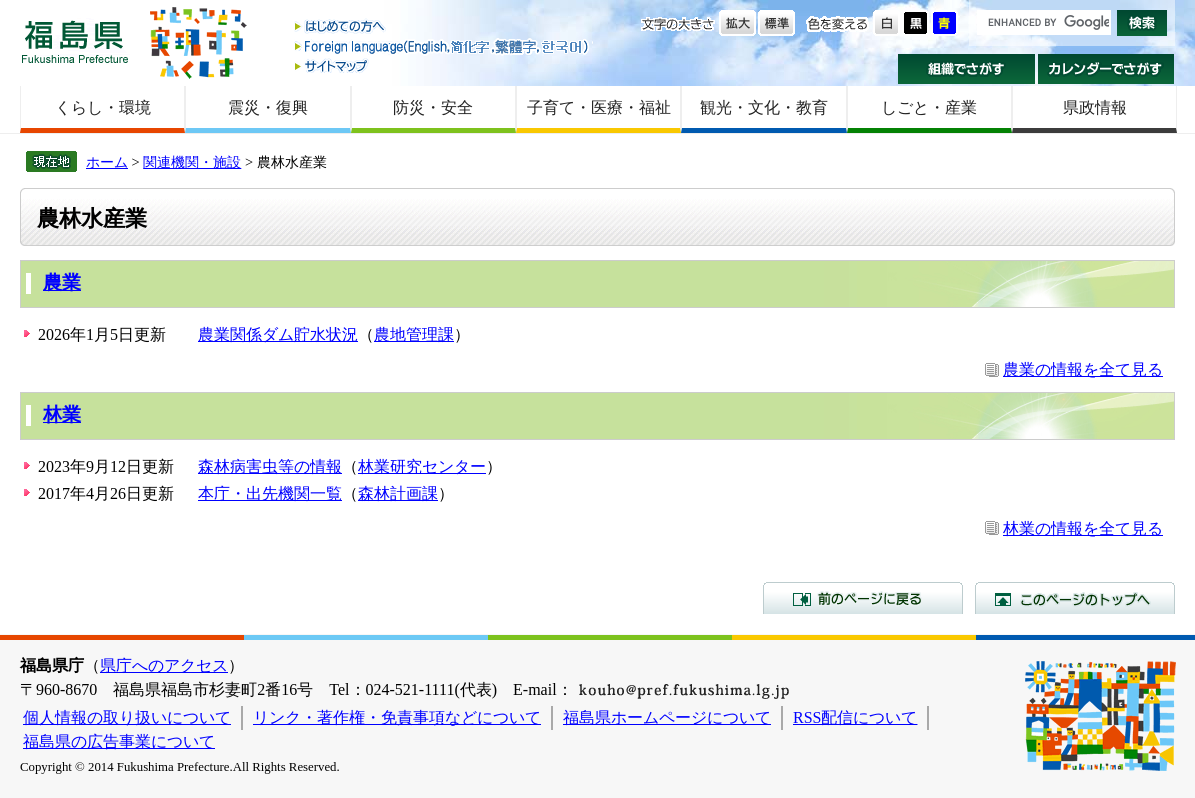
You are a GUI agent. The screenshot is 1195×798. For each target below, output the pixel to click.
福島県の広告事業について (119, 741)
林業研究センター (422, 466)
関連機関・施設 (192, 162)
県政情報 (1095, 107)
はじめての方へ (443, 27)
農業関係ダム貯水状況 (278, 334)
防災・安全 (433, 107)
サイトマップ (443, 65)
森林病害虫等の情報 (270, 466)
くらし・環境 (103, 107)
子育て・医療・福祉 (599, 107)
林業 (62, 414)
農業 (62, 282)
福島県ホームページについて (667, 717)
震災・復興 (268, 107)
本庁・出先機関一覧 (270, 493)
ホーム (107, 162)
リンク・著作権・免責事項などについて (397, 717)
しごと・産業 (929, 107)
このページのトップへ (1075, 598)
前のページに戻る (863, 598)
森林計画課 (398, 493)
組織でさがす (966, 69)
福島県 (75, 41)
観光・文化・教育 (764, 107)
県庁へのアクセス (164, 665)
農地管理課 (414, 334)
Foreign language (443, 46)
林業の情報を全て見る (1083, 528)
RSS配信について (855, 717)
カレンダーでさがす (1106, 69)
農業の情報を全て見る (1083, 369)
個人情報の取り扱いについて (127, 717)
